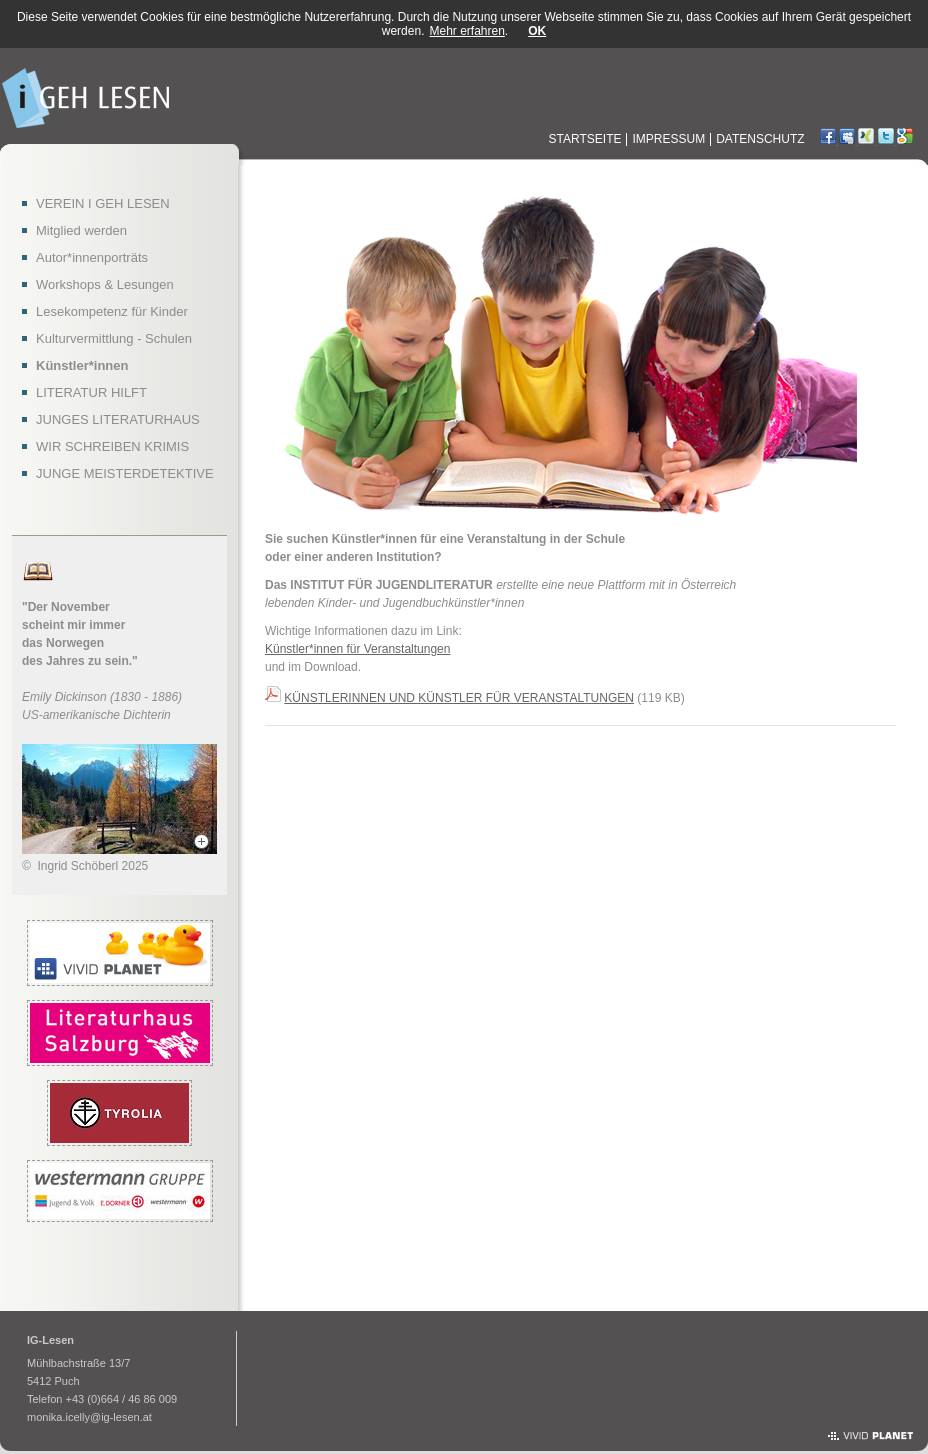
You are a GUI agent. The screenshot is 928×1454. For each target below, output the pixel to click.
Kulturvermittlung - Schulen (114, 338)
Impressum (668, 139)
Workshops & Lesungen (105, 284)
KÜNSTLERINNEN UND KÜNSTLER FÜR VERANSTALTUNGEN (459, 698)
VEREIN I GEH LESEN (103, 203)
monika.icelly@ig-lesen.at (89, 1417)
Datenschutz (760, 139)
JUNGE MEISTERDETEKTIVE (125, 473)
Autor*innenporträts (92, 257)
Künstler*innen (82, 365)
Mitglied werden (81, 230)
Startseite (585, 139)
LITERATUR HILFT (91, 392)
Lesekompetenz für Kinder (112, 311)
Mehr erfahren (466, 31)
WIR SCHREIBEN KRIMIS (112, 446)
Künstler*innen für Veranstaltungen (357, 649)
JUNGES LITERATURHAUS (118, 419)
